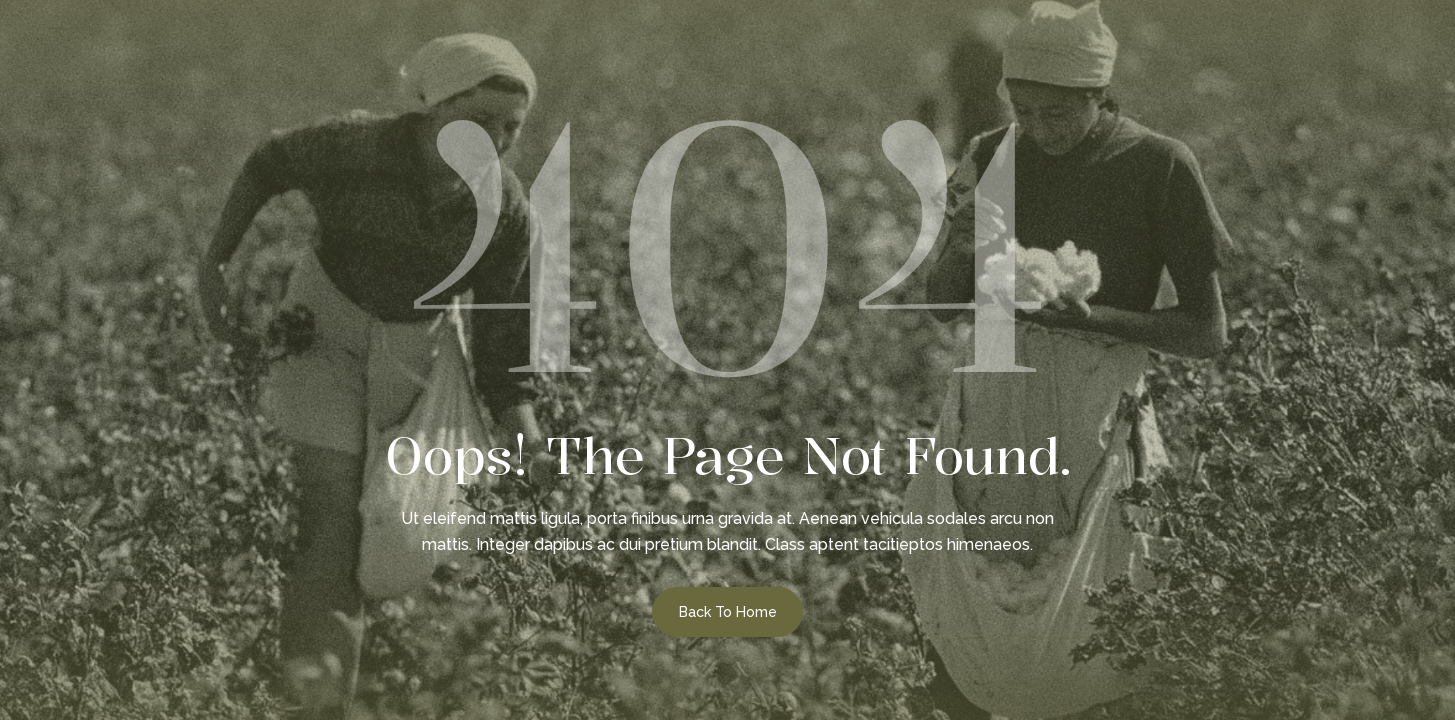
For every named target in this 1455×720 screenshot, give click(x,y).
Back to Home (728, 612)
